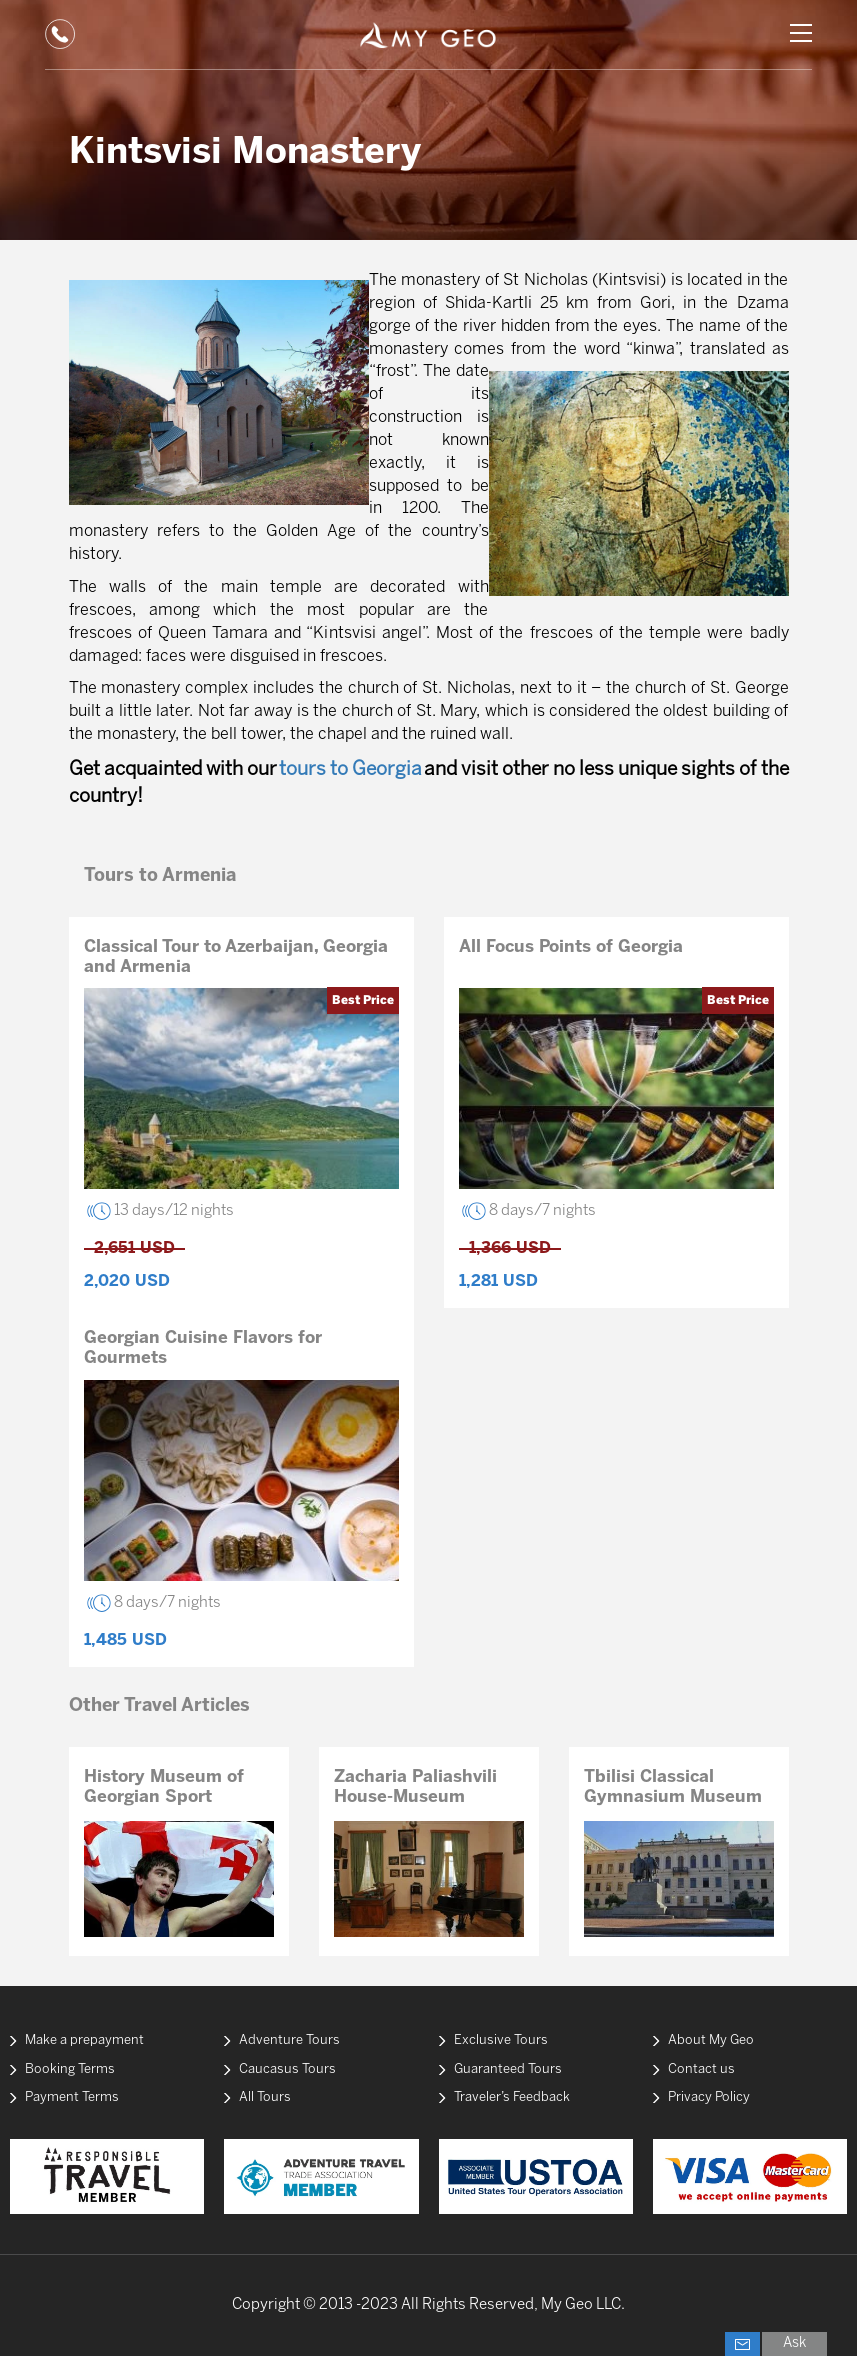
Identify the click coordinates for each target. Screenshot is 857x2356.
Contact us (701, 2069)
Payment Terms (72, 2097)
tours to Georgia (350, 770)
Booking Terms (70, 2069)
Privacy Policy (709, 2097)
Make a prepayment (84, 2040)
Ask (794, 2343)
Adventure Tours (289, 2040)
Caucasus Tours (287, 2069)
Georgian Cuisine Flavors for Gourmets (203, 1348)
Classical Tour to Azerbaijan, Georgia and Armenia (236, 957)
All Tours (265, 2097)
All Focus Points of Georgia (571, 947)
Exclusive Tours (501, 2040)
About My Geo (711, 2040)
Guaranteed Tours (508, 2069)
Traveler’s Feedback (512, 2097)
